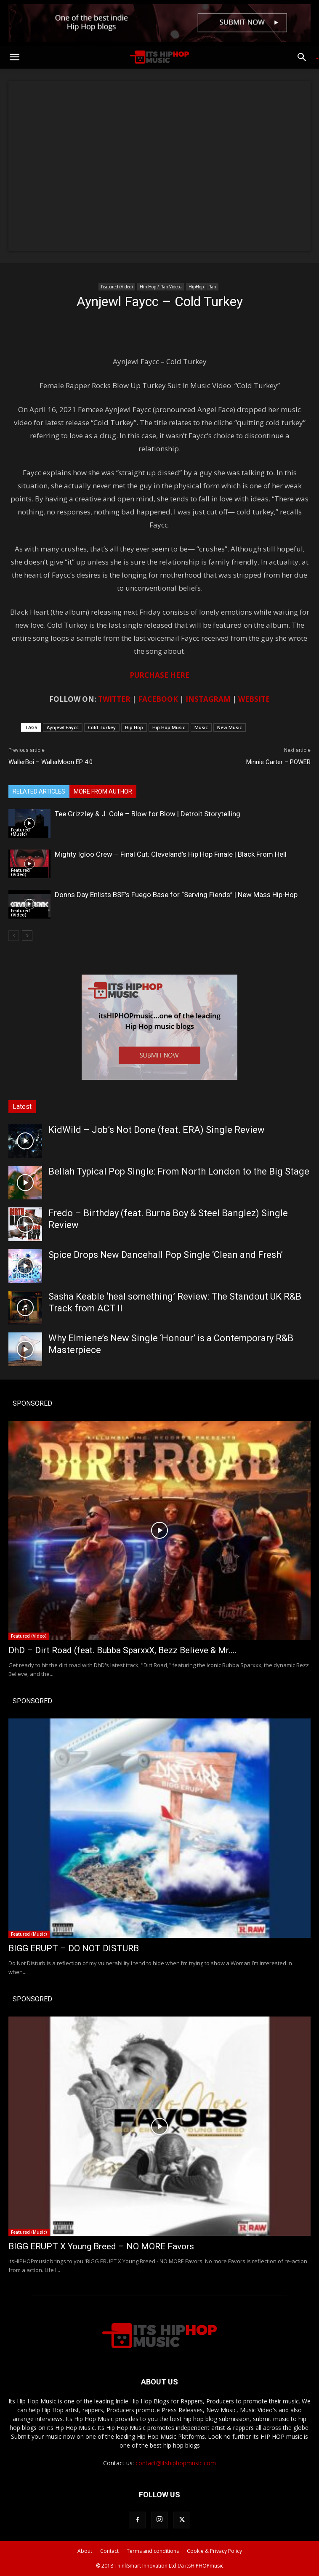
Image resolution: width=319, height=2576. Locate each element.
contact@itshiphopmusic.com (176, 2463)
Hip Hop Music (168, 727)
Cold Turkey (102, 727)
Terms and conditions (153, 2551)
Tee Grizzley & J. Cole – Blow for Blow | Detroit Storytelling (147, 814)
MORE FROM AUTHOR (103, 791)
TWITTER (114, 699)
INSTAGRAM (208, 699)
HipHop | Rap (202, 287)
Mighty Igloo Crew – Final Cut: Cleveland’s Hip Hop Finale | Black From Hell (171, 854)
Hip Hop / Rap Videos (160, 287)
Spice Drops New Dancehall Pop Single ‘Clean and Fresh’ (165, 1254)
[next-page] (27, 935)
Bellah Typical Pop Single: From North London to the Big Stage (178, 1171)
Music (201, 727)
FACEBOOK (158, 699)
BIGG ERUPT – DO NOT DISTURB (73, 1948)
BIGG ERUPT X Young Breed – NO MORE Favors (101, 2246)
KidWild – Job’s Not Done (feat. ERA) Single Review (156, 1129)
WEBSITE (254, 699)
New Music (229, 727)
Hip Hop (134, 727)
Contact (109, 2551)
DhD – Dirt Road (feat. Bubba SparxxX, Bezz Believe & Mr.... (122, 1650)
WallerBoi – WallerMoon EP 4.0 (50, 762)
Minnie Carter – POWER (278, 762)
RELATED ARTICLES (39, 791)
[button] (14, 57)
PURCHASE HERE (159, 675)
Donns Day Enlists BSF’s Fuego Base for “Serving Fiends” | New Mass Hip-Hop (176, 894)
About (84, 2551)
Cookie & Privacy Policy (214, 2551)
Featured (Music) (20, 832)
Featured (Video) (117, 287)
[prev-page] (13, 935)
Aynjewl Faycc (63, 727)
